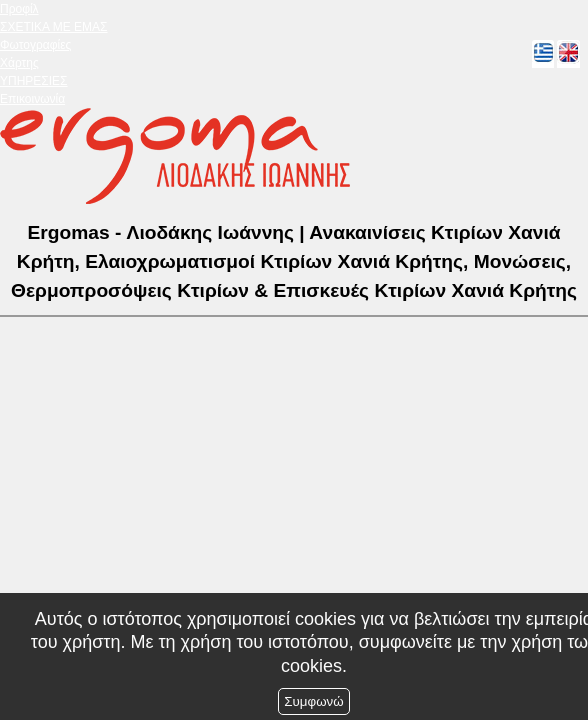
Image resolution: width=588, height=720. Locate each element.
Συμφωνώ (313, 701)
